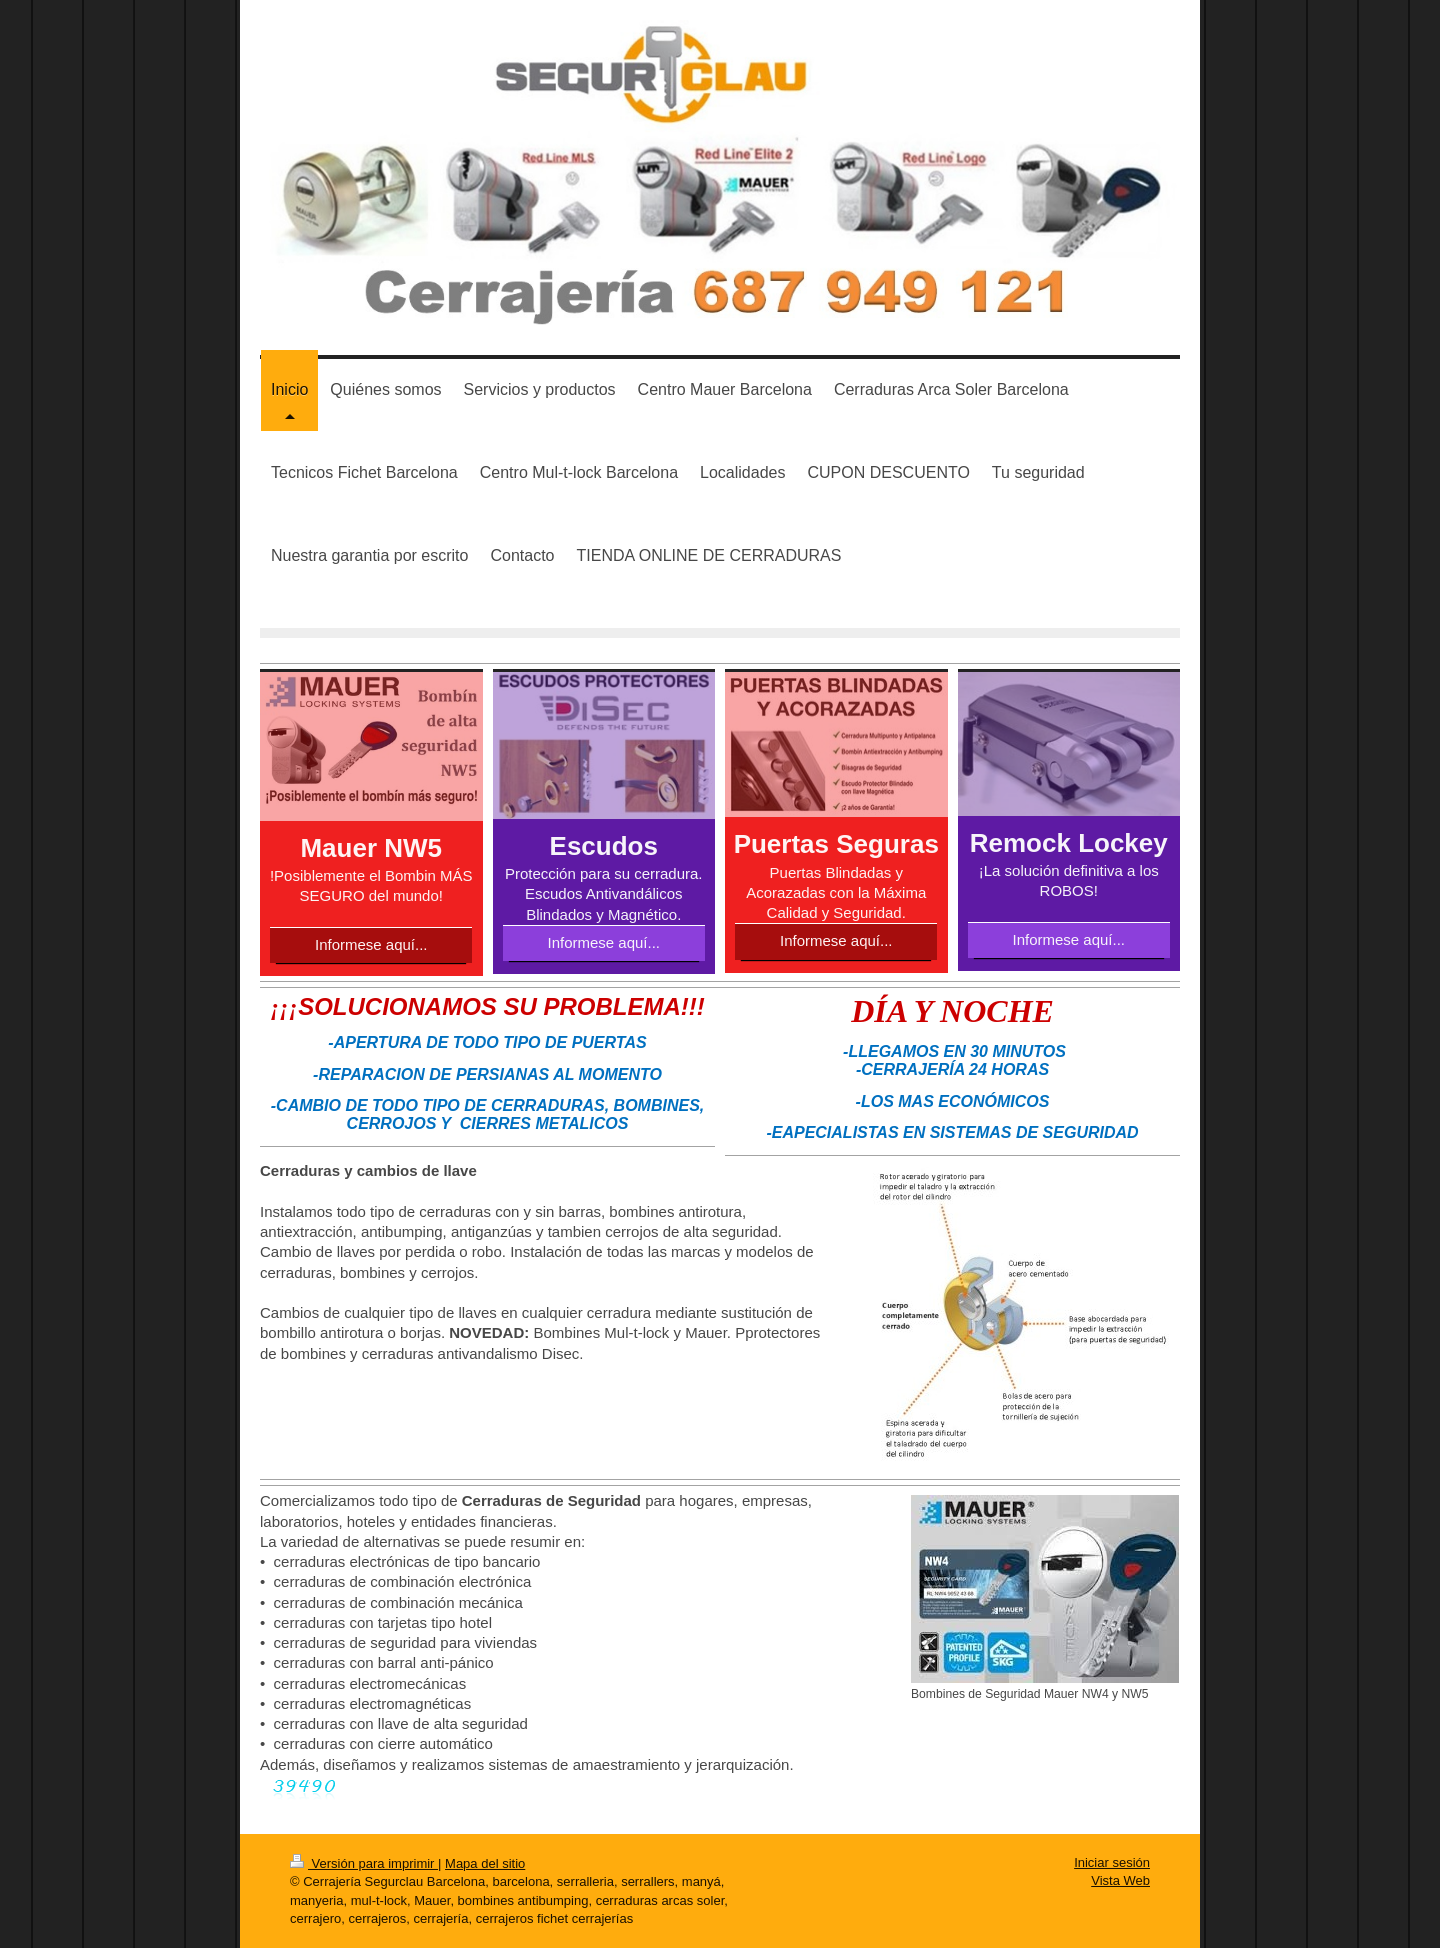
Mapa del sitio (485, 1863)
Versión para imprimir (364, 1863)
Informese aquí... (371, 944)
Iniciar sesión (1112, 1862)
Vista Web (1120, 1880)
